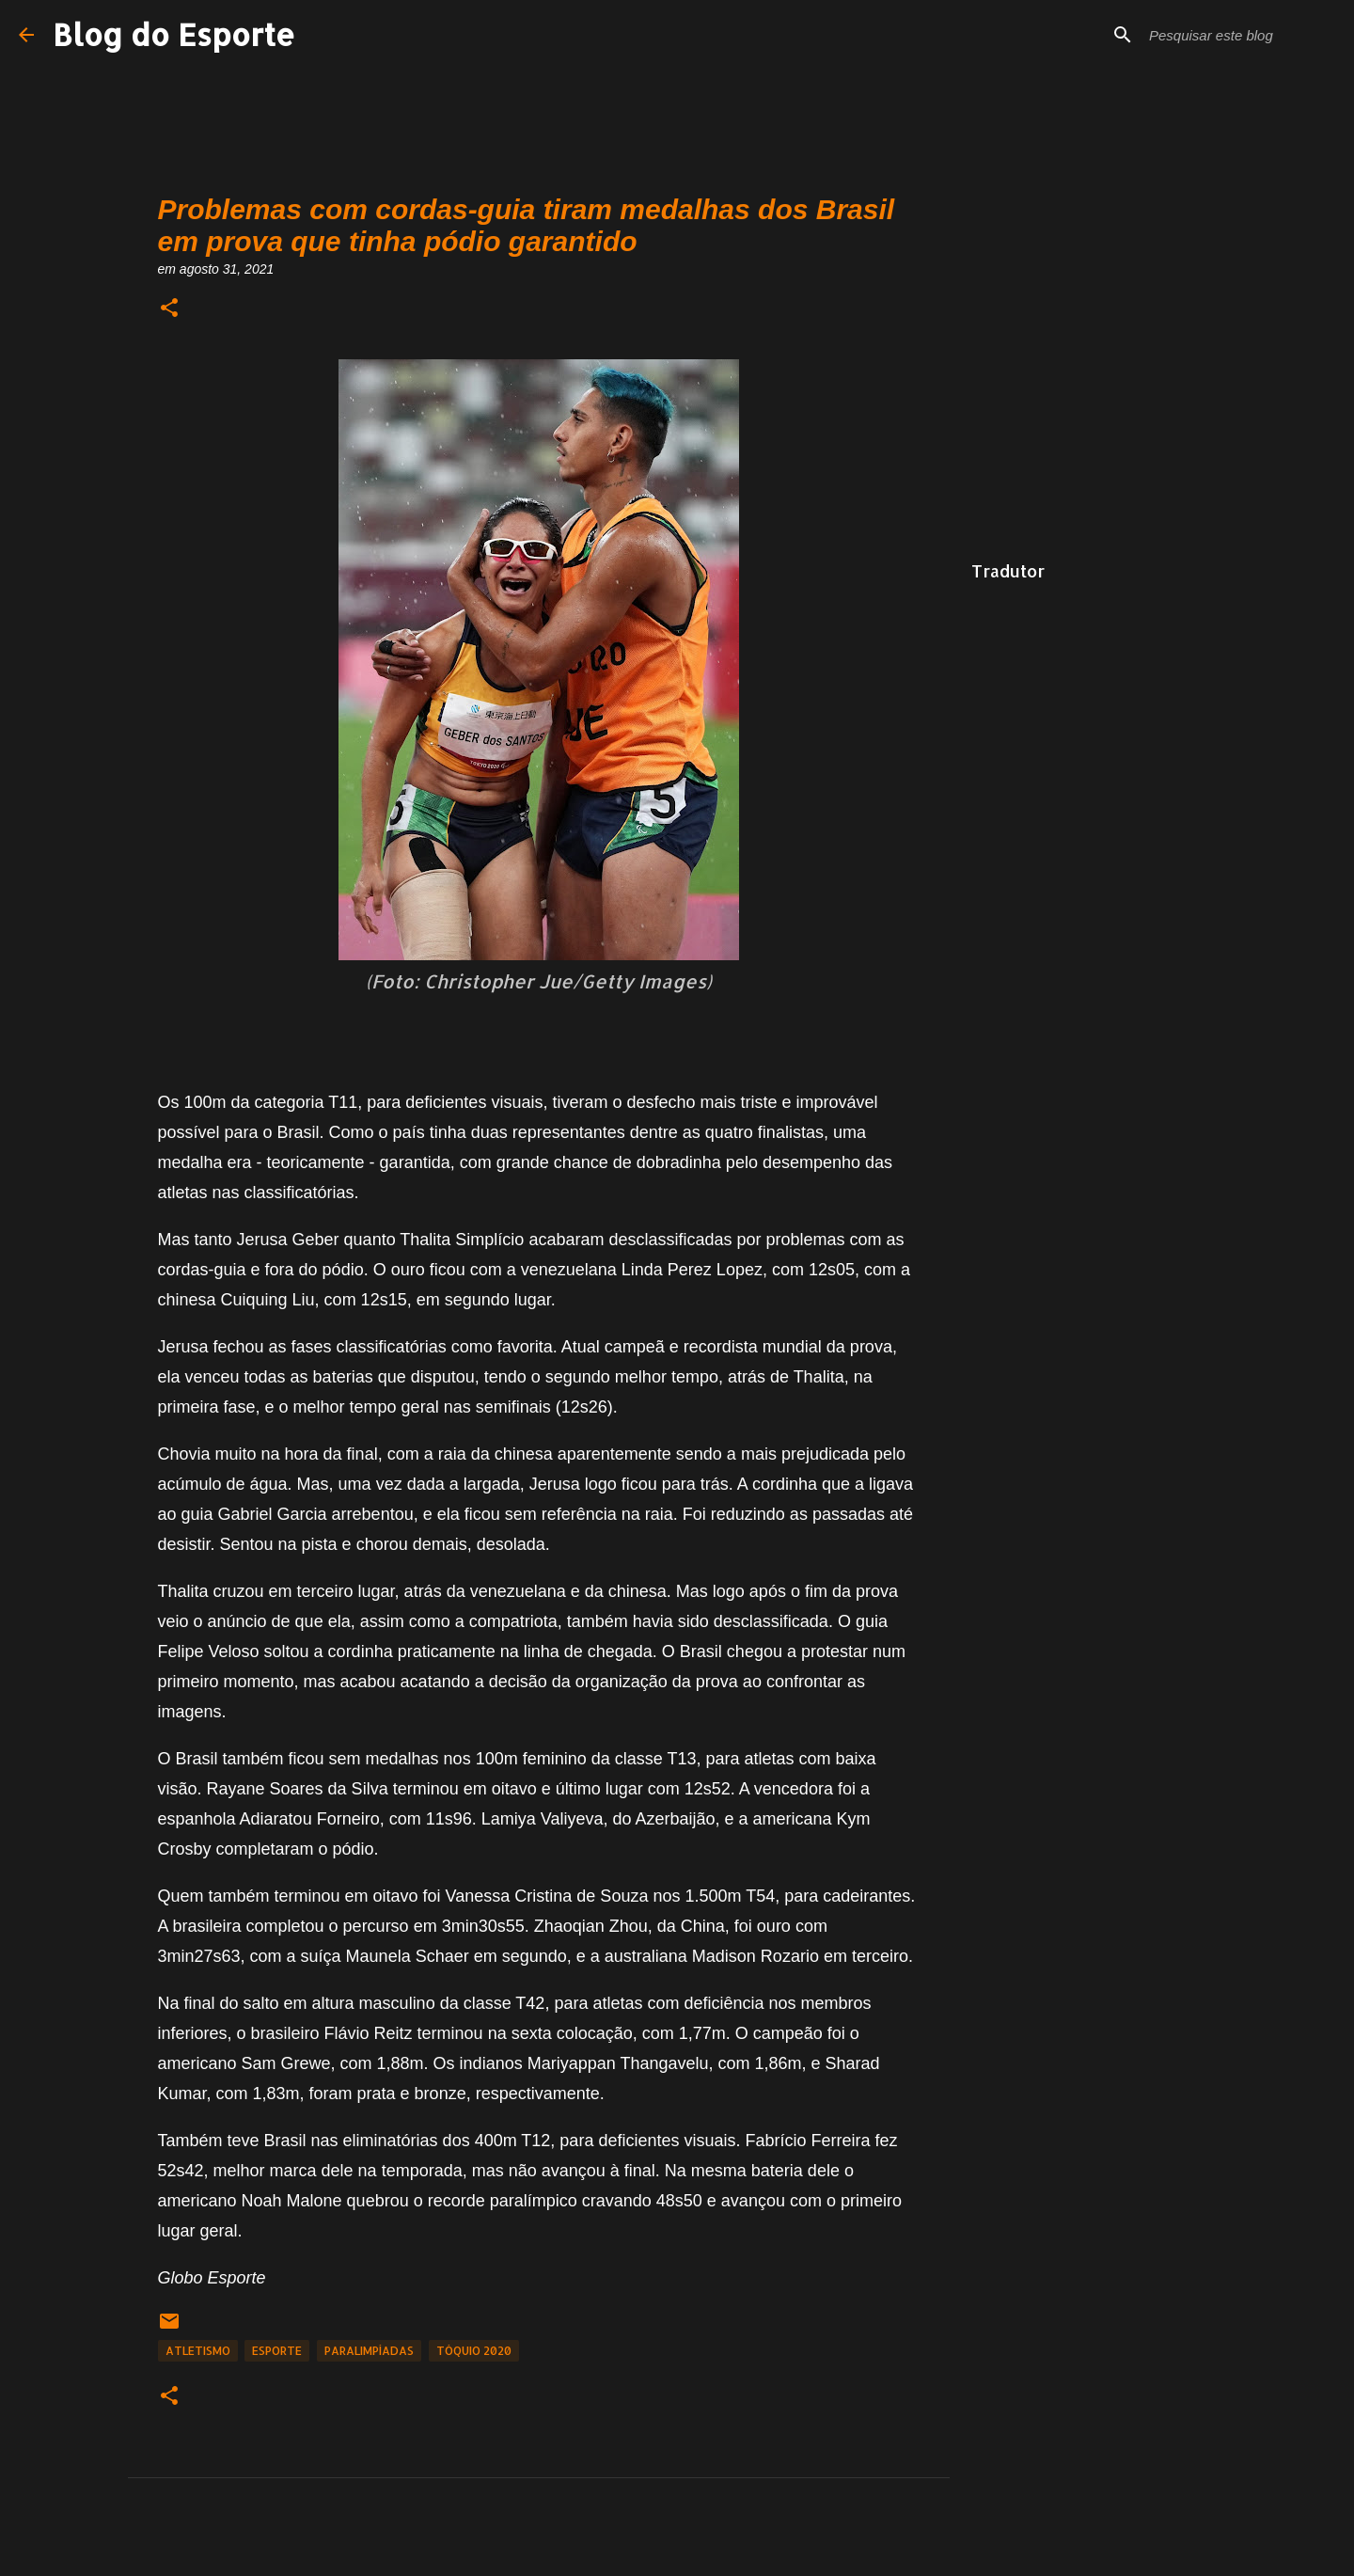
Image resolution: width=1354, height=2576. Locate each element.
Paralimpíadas (369, 2351)
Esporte (277, 2351)
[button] (169, 309)
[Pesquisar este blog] (1240, 34)
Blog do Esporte (174, 34)
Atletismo (197, 2351)
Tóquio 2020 (474, 2351)
